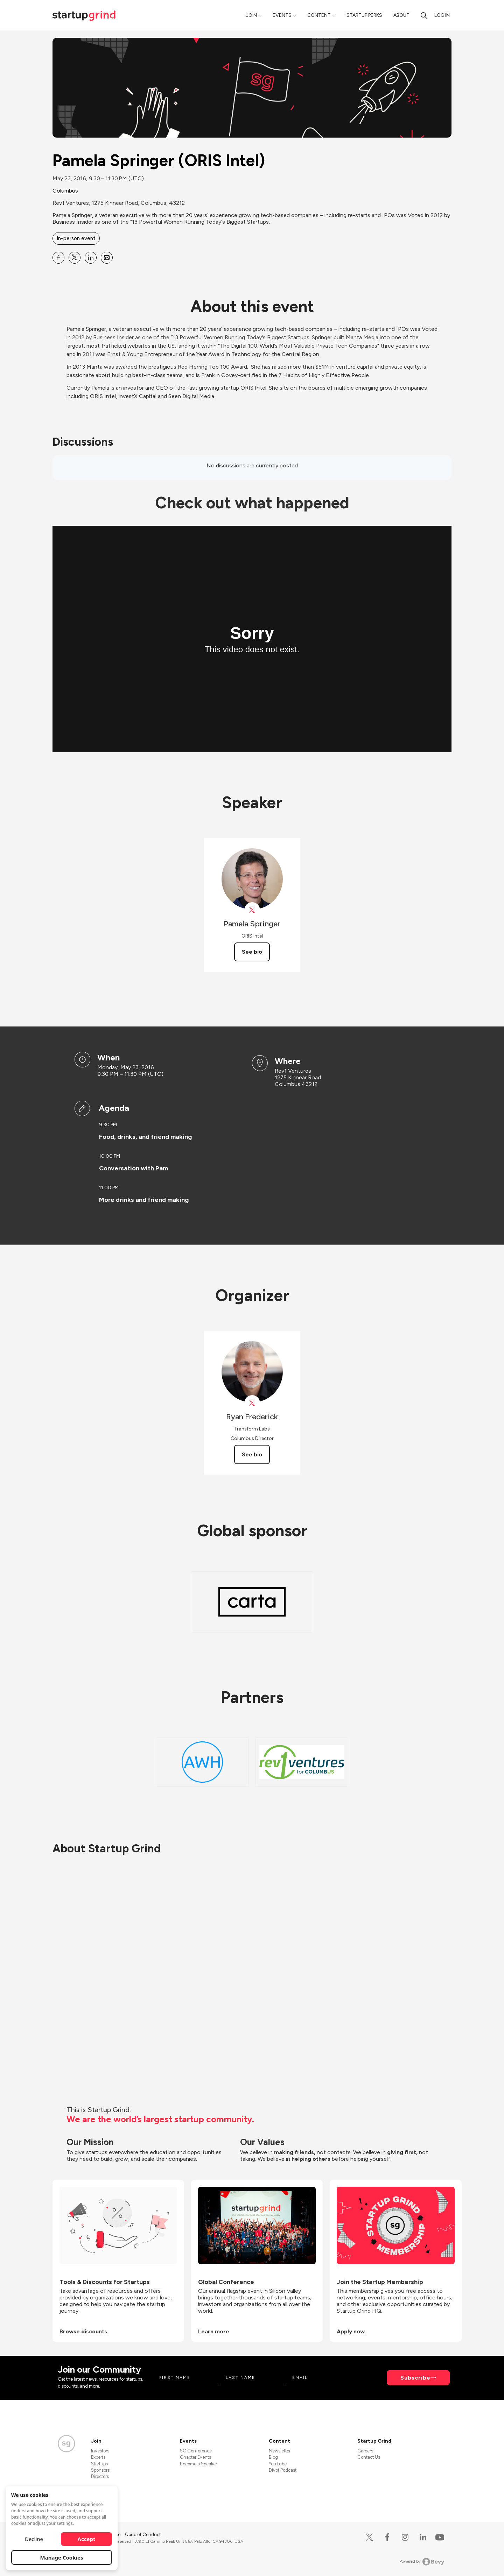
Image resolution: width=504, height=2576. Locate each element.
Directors (100, 2476)
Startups (99, 2463)
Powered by (421, 2561)
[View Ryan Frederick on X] (252, 1403)
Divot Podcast (282, 2470)
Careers (365, 2450)
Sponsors (100, 2470)
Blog (273, 2457)
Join (251, 15)
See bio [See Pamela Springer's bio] (252, 951)
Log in (442, 15)
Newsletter (279, 2450)
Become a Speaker (198, 2463)
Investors (100, 2450)
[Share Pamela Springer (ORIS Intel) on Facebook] (58, 258)
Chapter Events (195, 2457)
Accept (87, 2538)
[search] (424, 15)
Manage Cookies (61, 2557)
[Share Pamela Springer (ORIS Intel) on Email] (106, 258)
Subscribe (415, 2377)
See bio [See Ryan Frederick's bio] (252, 1454)
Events (282, 15)
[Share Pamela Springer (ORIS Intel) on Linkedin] (90, 258)
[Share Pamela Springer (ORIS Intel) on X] (74, 258)
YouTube (278, 2463)
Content (319, 15)
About (401, 15)
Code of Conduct (143, 2534)
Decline (34, 2538)
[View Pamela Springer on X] (252, 910)
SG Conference (196, 2450)
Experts (98, 2457)
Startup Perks (364, 15)
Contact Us (368, 2457)
